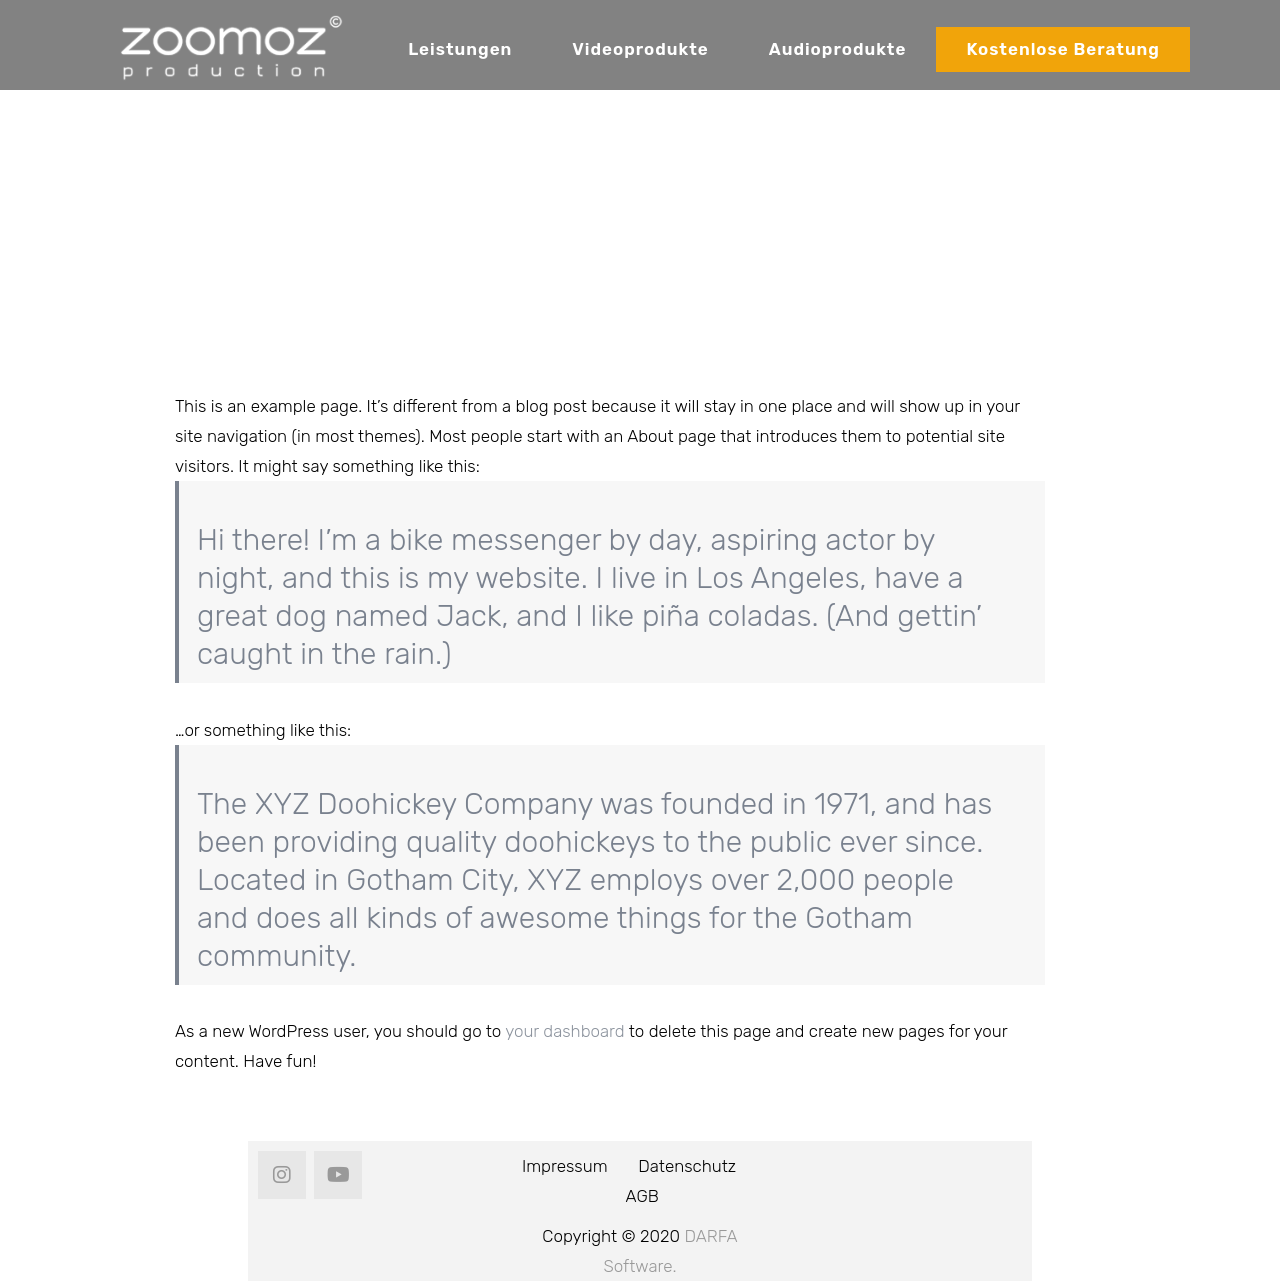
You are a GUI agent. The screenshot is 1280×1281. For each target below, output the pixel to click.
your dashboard (564, 1031)
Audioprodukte (838, 49)
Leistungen (460, 49)
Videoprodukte (640, 49)
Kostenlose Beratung (1063, 49)
